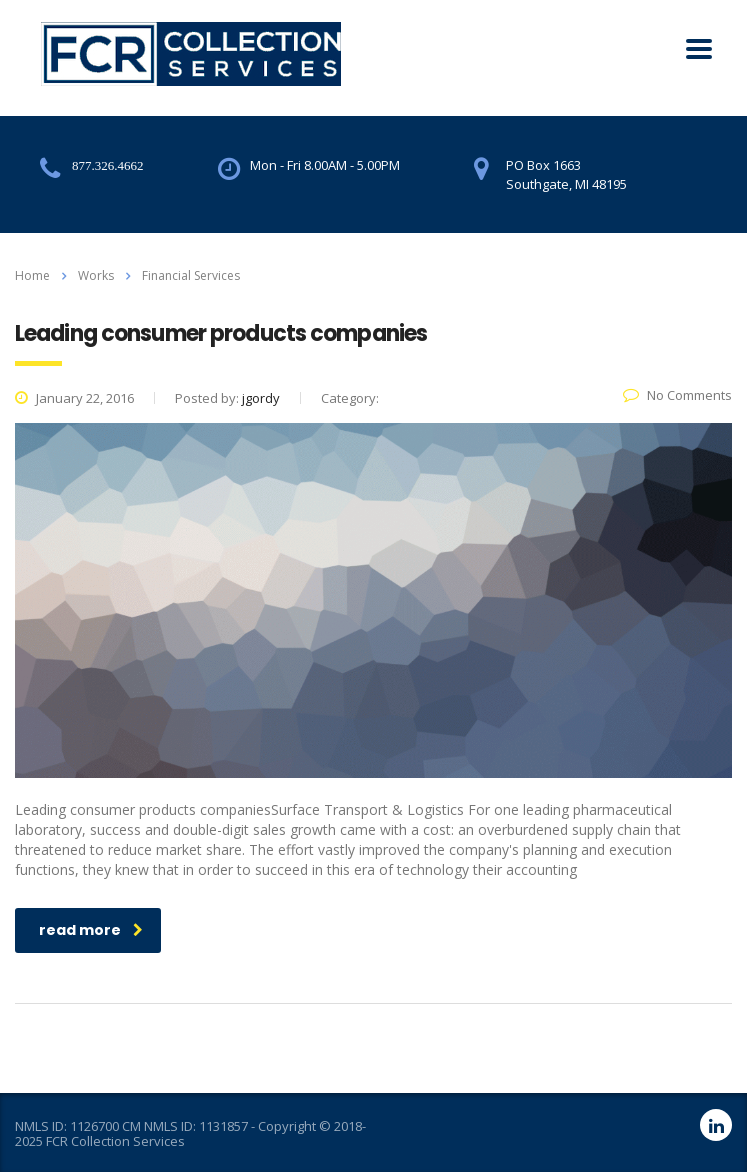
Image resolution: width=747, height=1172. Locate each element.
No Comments (677, 395)
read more (91, 930)
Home (32, 275)
